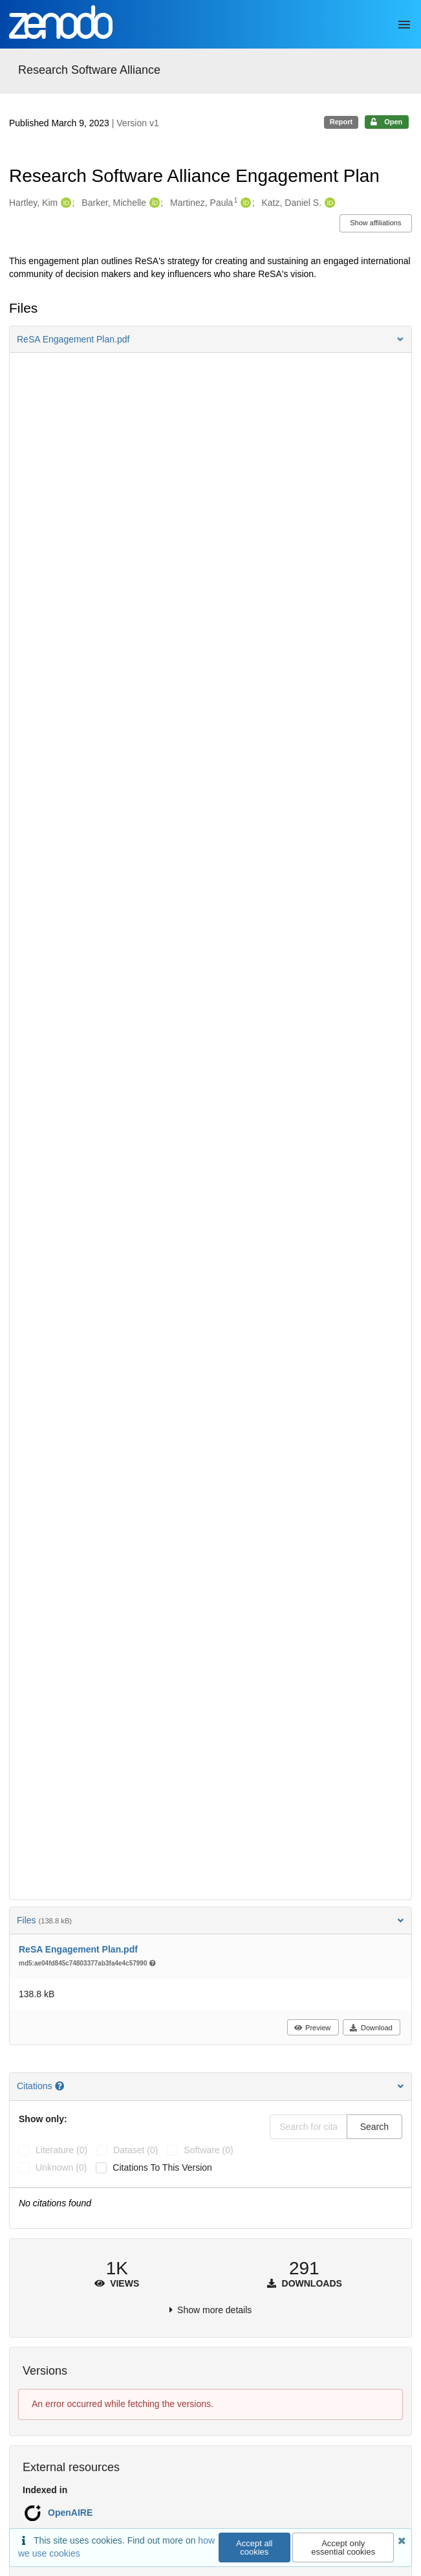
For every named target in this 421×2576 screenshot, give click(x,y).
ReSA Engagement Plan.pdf (78, 1949)
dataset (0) (135, 2150)
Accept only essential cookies (343, 2547)
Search (374, 2127)
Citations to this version (162, 2167)
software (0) (208, 2150)
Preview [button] (312, 2028)
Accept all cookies (254, 2547)
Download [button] (371, 2028)
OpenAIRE (70, 2512)
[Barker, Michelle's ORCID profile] (153, 203)
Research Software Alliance (89, 69)
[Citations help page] (61, 2086)
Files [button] (210, 1920)
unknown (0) (61, 2167)
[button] (210, 339)
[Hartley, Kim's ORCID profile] (64, 203)
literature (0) (61, 2150)
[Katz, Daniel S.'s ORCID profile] (328, 203)
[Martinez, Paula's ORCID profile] (244, 203)
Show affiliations (375, 223)
